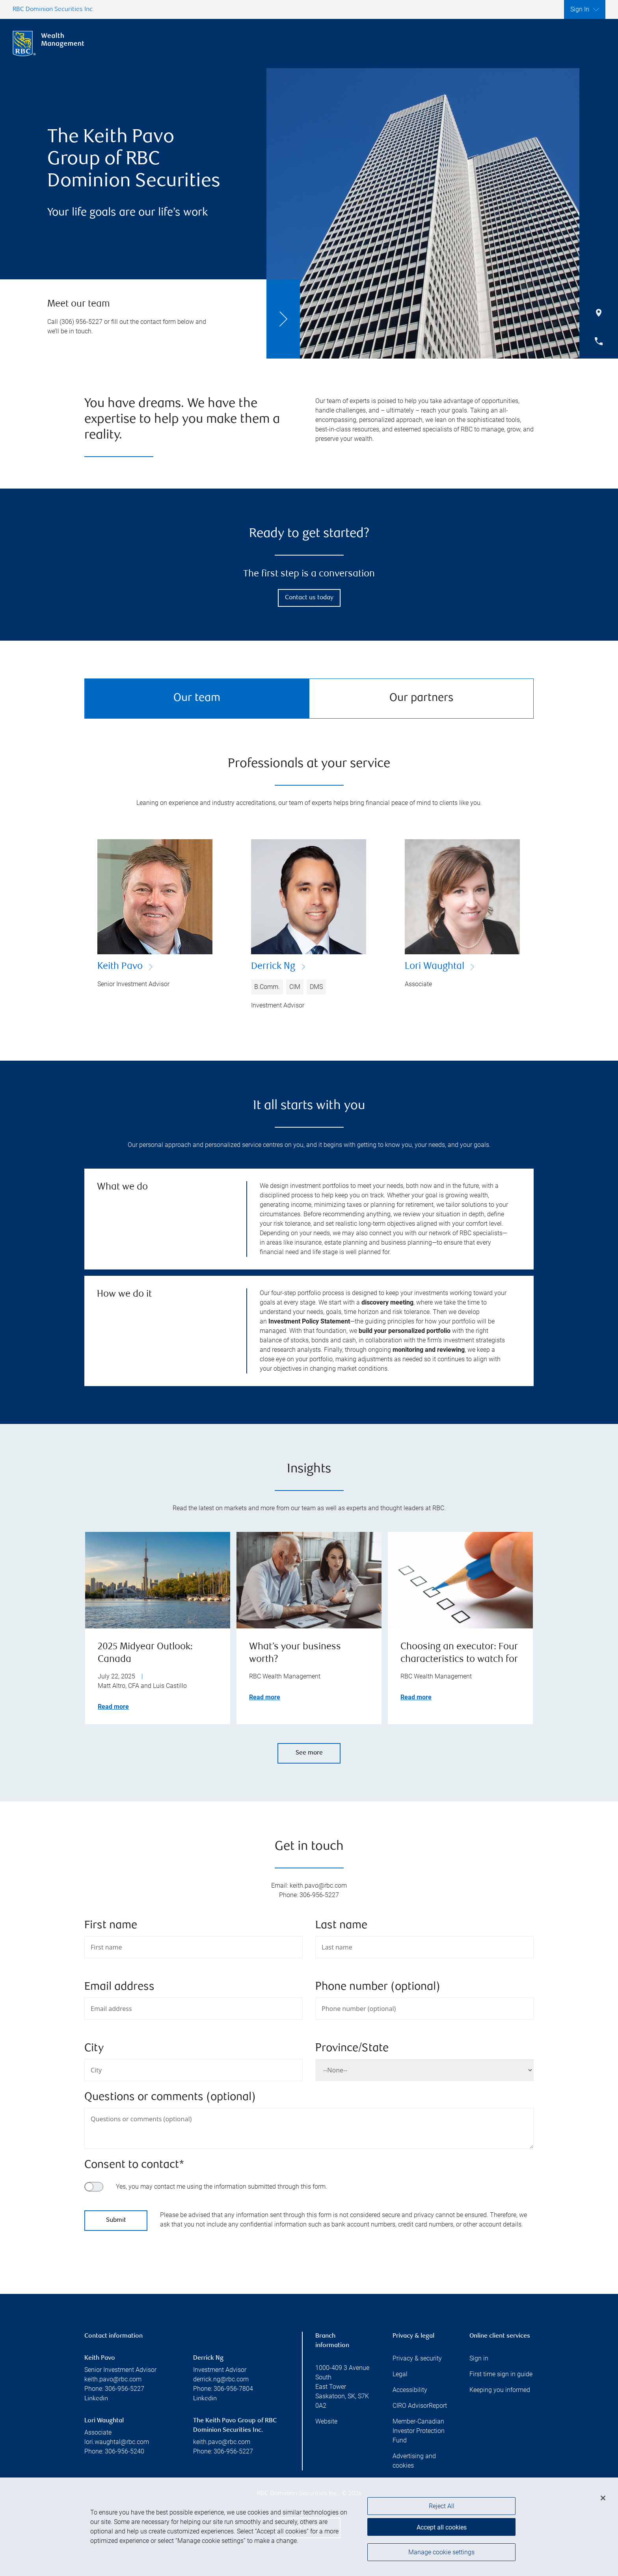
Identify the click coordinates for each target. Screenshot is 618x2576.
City (94, 2048)
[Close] (603, 2500)
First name (110, 1925)
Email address (119, 1987)
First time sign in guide (500, 2374)
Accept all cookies (442, 2529)
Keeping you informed (499, 2390)
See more (309, 1753)
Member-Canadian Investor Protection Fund (419, 2431)
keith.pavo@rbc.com (112, 2379)
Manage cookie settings (441, 2554)
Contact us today (309, 598)
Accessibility (410, 2390)
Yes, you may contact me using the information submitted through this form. (221, 2186)
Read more (113, 1706)
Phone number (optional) (377, 1987)
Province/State (352, 2048)
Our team (196, 698)
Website (326, 2421)
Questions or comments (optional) (170, 2097)
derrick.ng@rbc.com (221, 2379)
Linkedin (96, 2399)
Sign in (478, 2358)
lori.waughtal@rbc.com (116, 2442)
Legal (400, 2374)
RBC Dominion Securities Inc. (53, 9)
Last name (341, 1925)
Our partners (421, 698)
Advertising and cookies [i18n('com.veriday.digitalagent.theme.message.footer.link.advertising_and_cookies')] (414, 2460)
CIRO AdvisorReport (420, 2405)
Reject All (441, 2509)
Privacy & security (417, 2358)
